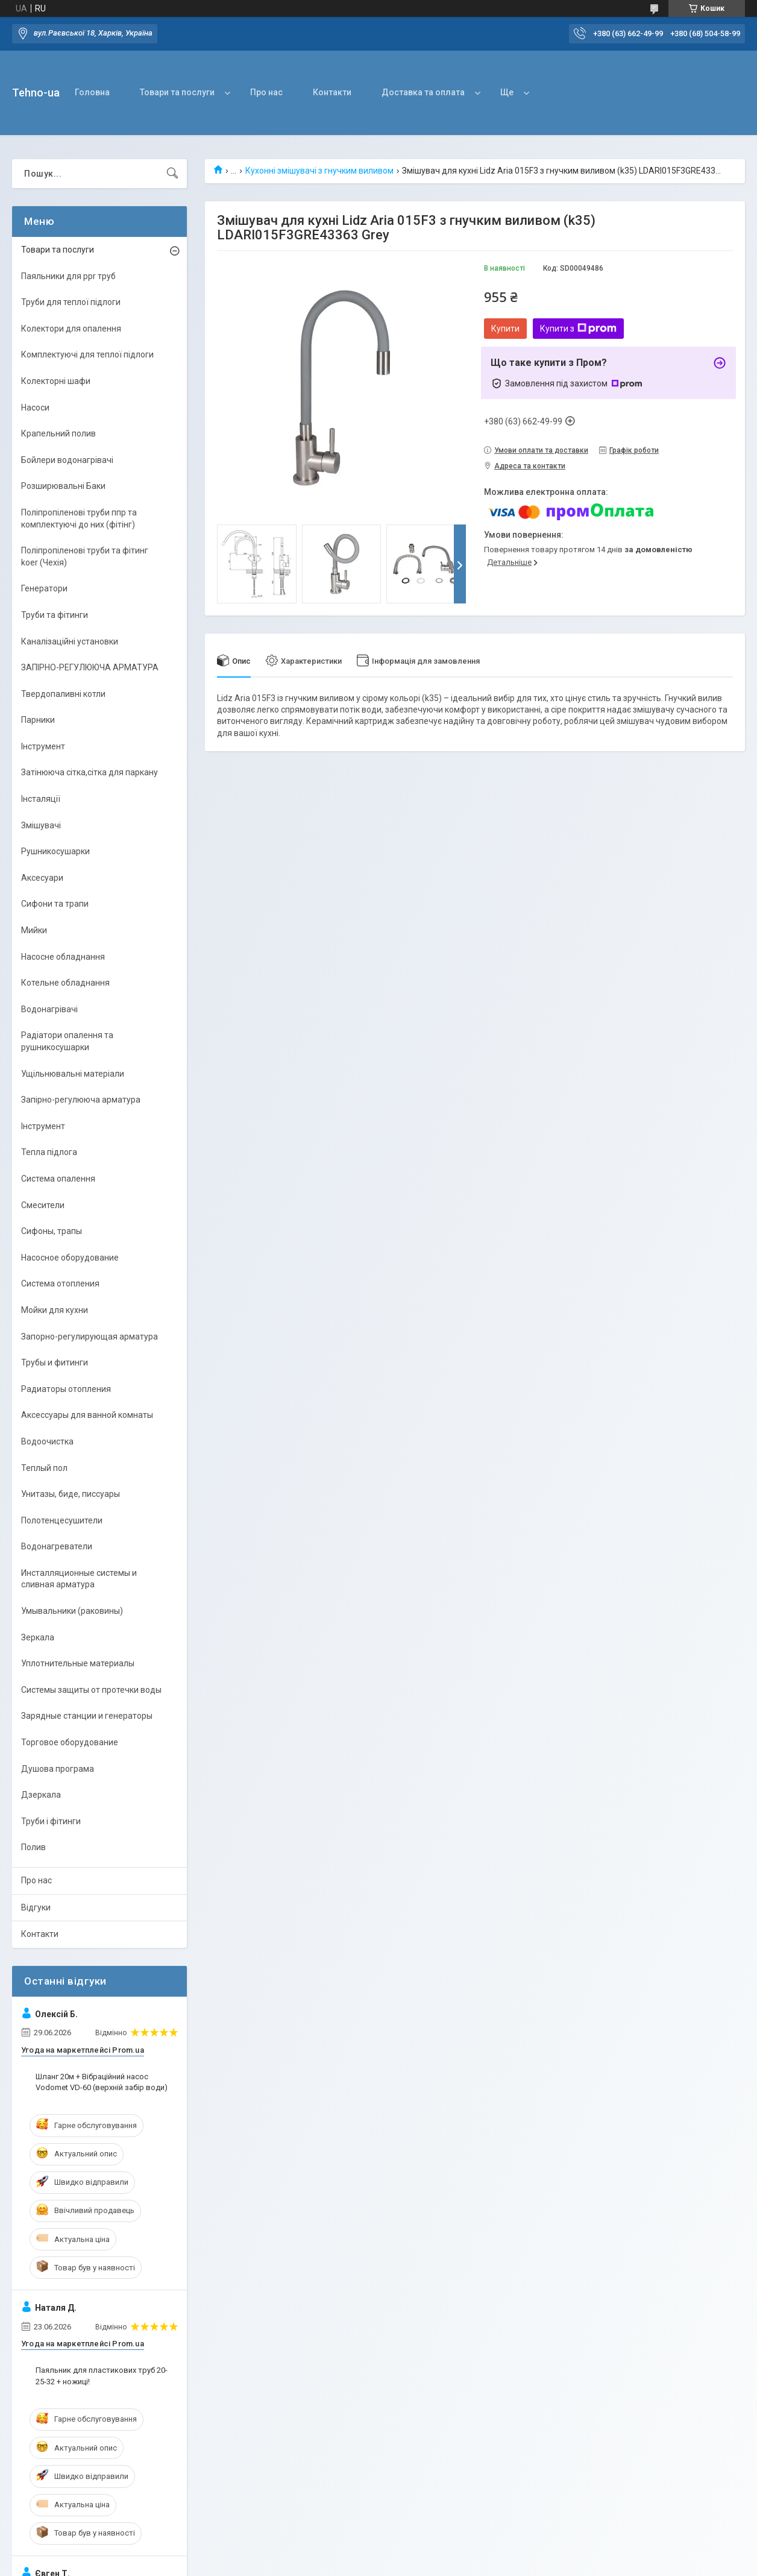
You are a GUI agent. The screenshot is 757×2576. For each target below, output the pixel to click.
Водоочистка (47, 1441)
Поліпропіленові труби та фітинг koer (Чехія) (84, 556)
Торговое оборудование (69, 1742)
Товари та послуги (177, 92)
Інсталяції (40, 799)
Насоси (35, 407)
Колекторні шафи (55, 381)
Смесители (42, 1205)
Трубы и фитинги (54, 1362)
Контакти (332, 92)
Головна (92, 92)
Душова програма (57, 1769)
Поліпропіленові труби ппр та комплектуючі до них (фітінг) (79, 518)
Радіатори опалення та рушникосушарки (67, 1041)
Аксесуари (42, 878)
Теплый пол (44, 1468)
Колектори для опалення (71, 328)
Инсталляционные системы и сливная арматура (79, 1579)
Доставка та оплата (423, 92)
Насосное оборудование (70, 1257)
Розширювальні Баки (63, 486)
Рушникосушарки (55, 851)
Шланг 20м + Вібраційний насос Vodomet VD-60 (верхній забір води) (102, 2082)
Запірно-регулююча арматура (80, 1099)
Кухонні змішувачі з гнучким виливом (319, 170)
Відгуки (36, 1907)
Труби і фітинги (51, 1821)
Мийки (34, 930)
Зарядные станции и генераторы (86, 1716)
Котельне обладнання (65, 982)
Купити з (578, 328)
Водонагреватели (56, 1546)
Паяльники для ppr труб (68, 276)
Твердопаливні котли (63, 694)
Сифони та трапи (55, 904)
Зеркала (37, 1637)
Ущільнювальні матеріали (72, 1074)
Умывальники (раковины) (72, 1611)
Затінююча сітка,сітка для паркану (89, 772)
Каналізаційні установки (69, 641)
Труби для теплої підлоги (71, 302)
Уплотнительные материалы (77, 1663)
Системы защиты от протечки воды (91, 1690)
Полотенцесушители (61, 1520)
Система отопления (60, 1283)
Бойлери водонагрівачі (67, 460)
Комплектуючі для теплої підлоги (87, 354)
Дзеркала (41, 1795)
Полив (33, 1847)
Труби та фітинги (54, 615)
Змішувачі (41, 825)
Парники (38, 720)
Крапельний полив (58, 433)
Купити (505, 328)
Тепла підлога (49, 1152)
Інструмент (43, 746)
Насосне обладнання (63, 957)
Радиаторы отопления (66, 1389)
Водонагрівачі (49, 1009)
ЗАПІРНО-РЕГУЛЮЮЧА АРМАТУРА (90, 667)
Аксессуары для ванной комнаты (87, 1415)
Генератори (44, 588)
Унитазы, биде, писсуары (70, 1494)
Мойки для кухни (54, 1310)
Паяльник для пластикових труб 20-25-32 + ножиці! (102, 2375)
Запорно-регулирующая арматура (89, 1336)
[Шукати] (172, 173)
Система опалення (58, 1178)
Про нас (266, 92)
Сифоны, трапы (51, 1231)
